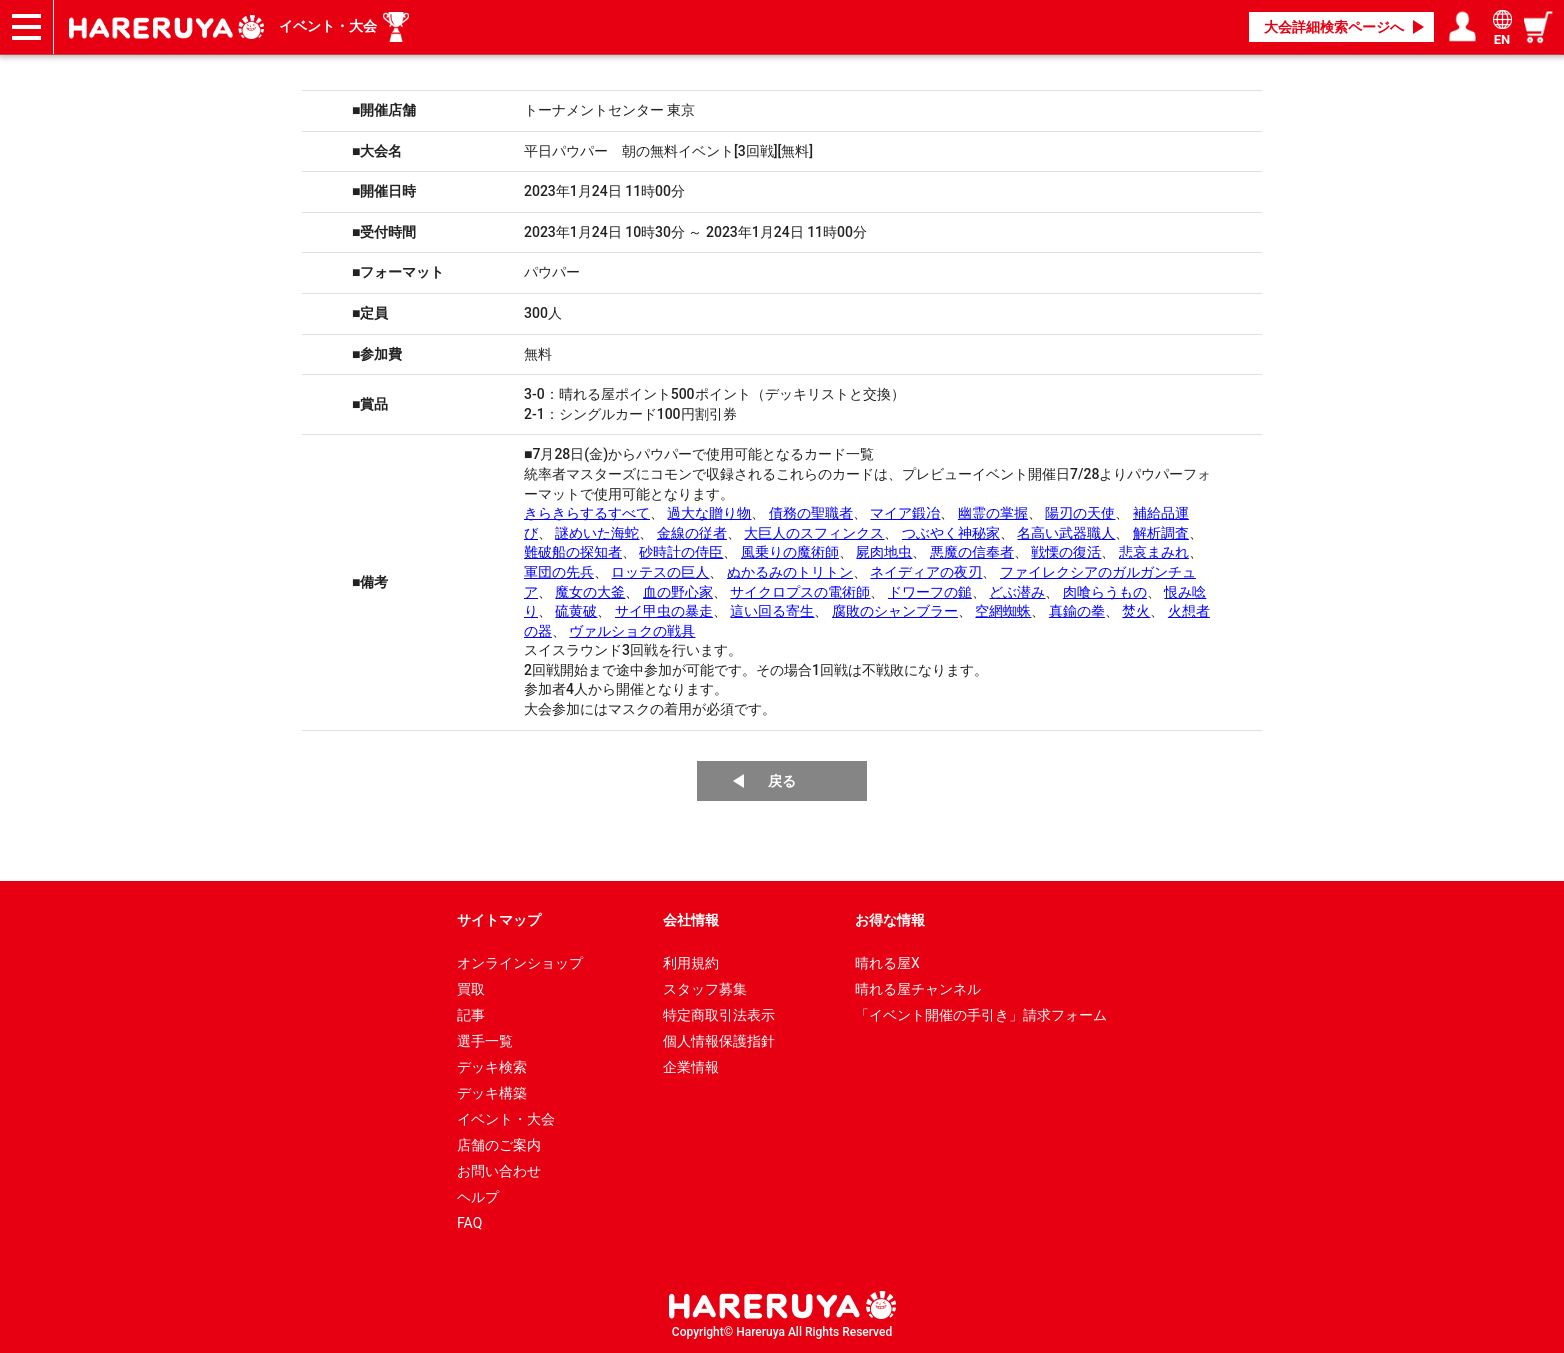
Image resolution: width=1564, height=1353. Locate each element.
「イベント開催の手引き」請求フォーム (981, 1015)
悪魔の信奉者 (972, 552)
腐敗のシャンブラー (895, 611)
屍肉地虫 (884, 552)
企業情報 (691, 1067)
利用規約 (691, 963)
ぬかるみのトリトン (790, 572)
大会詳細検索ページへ (1334, 27)
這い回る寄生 (772, 611)
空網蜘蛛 (1003, 611)
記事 (471, 1015)
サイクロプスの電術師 (800, 592)
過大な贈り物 (709, 513)
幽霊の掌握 (993, 513)
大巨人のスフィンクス (814, 533)
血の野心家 (678, 592)
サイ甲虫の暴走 (664, 611)
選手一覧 (485, 1041)
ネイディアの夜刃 (926, 572)
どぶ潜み (1017, 592)
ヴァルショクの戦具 (632, 631)
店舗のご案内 (499, 1145)
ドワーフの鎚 (930, 592)
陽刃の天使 (1080, 513)
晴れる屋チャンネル (918, 989)
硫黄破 (576, 611)
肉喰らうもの (1105, 592)
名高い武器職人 (1066, 533)
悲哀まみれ (1154, 552)
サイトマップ (499, 920)
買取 (471, 989)
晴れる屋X (887, 963)
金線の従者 (692, 533)
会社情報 (691, 920)
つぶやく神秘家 (951, 533)
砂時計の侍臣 (681, 552)
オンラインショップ (520, 963)
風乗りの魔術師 (790, 552)
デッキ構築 (492, 1093)
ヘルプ (478, 1197)
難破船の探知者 (573, 552)
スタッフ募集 (705, 989)
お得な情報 (890, 920)
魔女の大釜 (590, 592)
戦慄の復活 (1066, 552)
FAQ (469, 1223)
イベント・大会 (328, 26)
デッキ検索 (492, 1067)
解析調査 (1161, 533)
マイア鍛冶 (905, 513)
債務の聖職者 (811, 513)
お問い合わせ (499, 1171)
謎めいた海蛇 (597, 533)
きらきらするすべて (587, 513)
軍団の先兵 (559, 572)
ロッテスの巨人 (660, 572)
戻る (782, 781)
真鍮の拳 (1077, 611)
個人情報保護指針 (719, 1041)
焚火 (1136, 611)
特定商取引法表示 (719, 1015)
